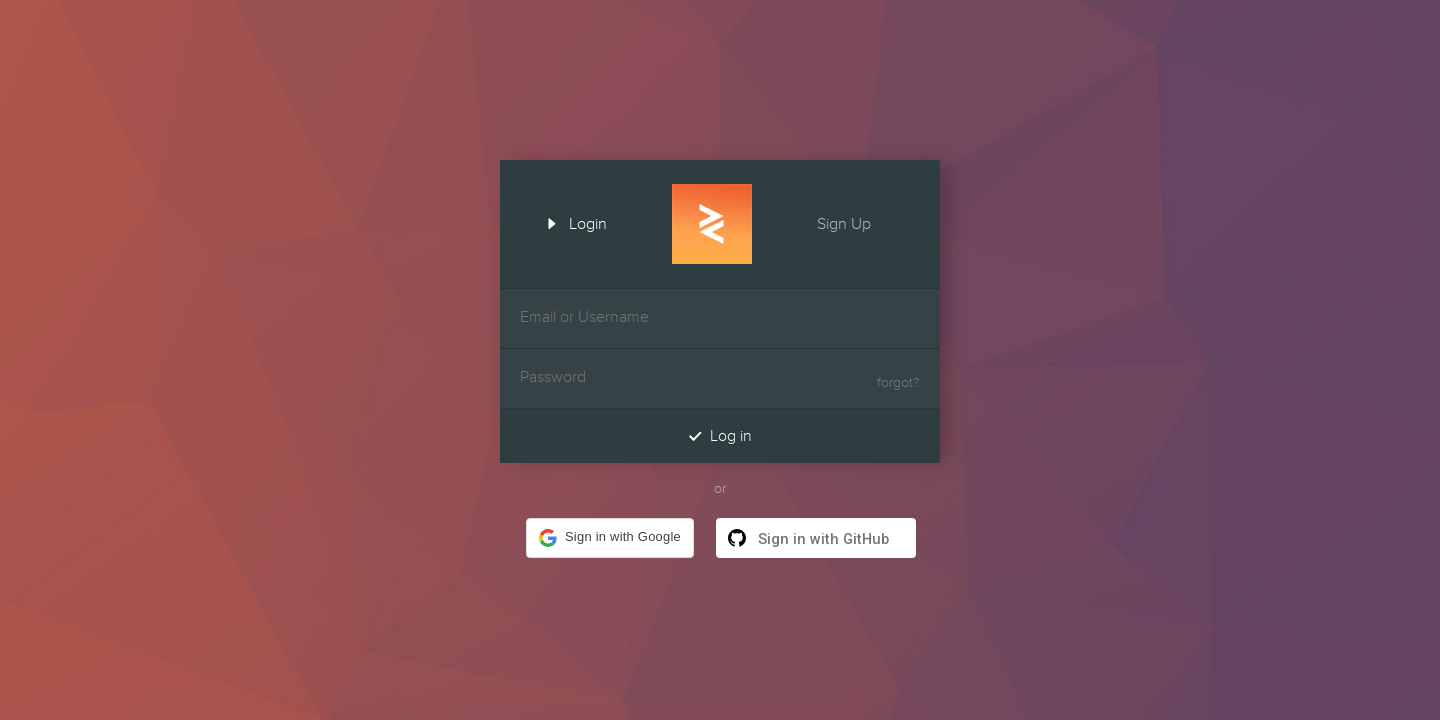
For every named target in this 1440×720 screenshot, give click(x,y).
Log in (720, 435)
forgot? (898, 383)
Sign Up (862, 222)
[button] (610, 538)
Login (570, 222)
